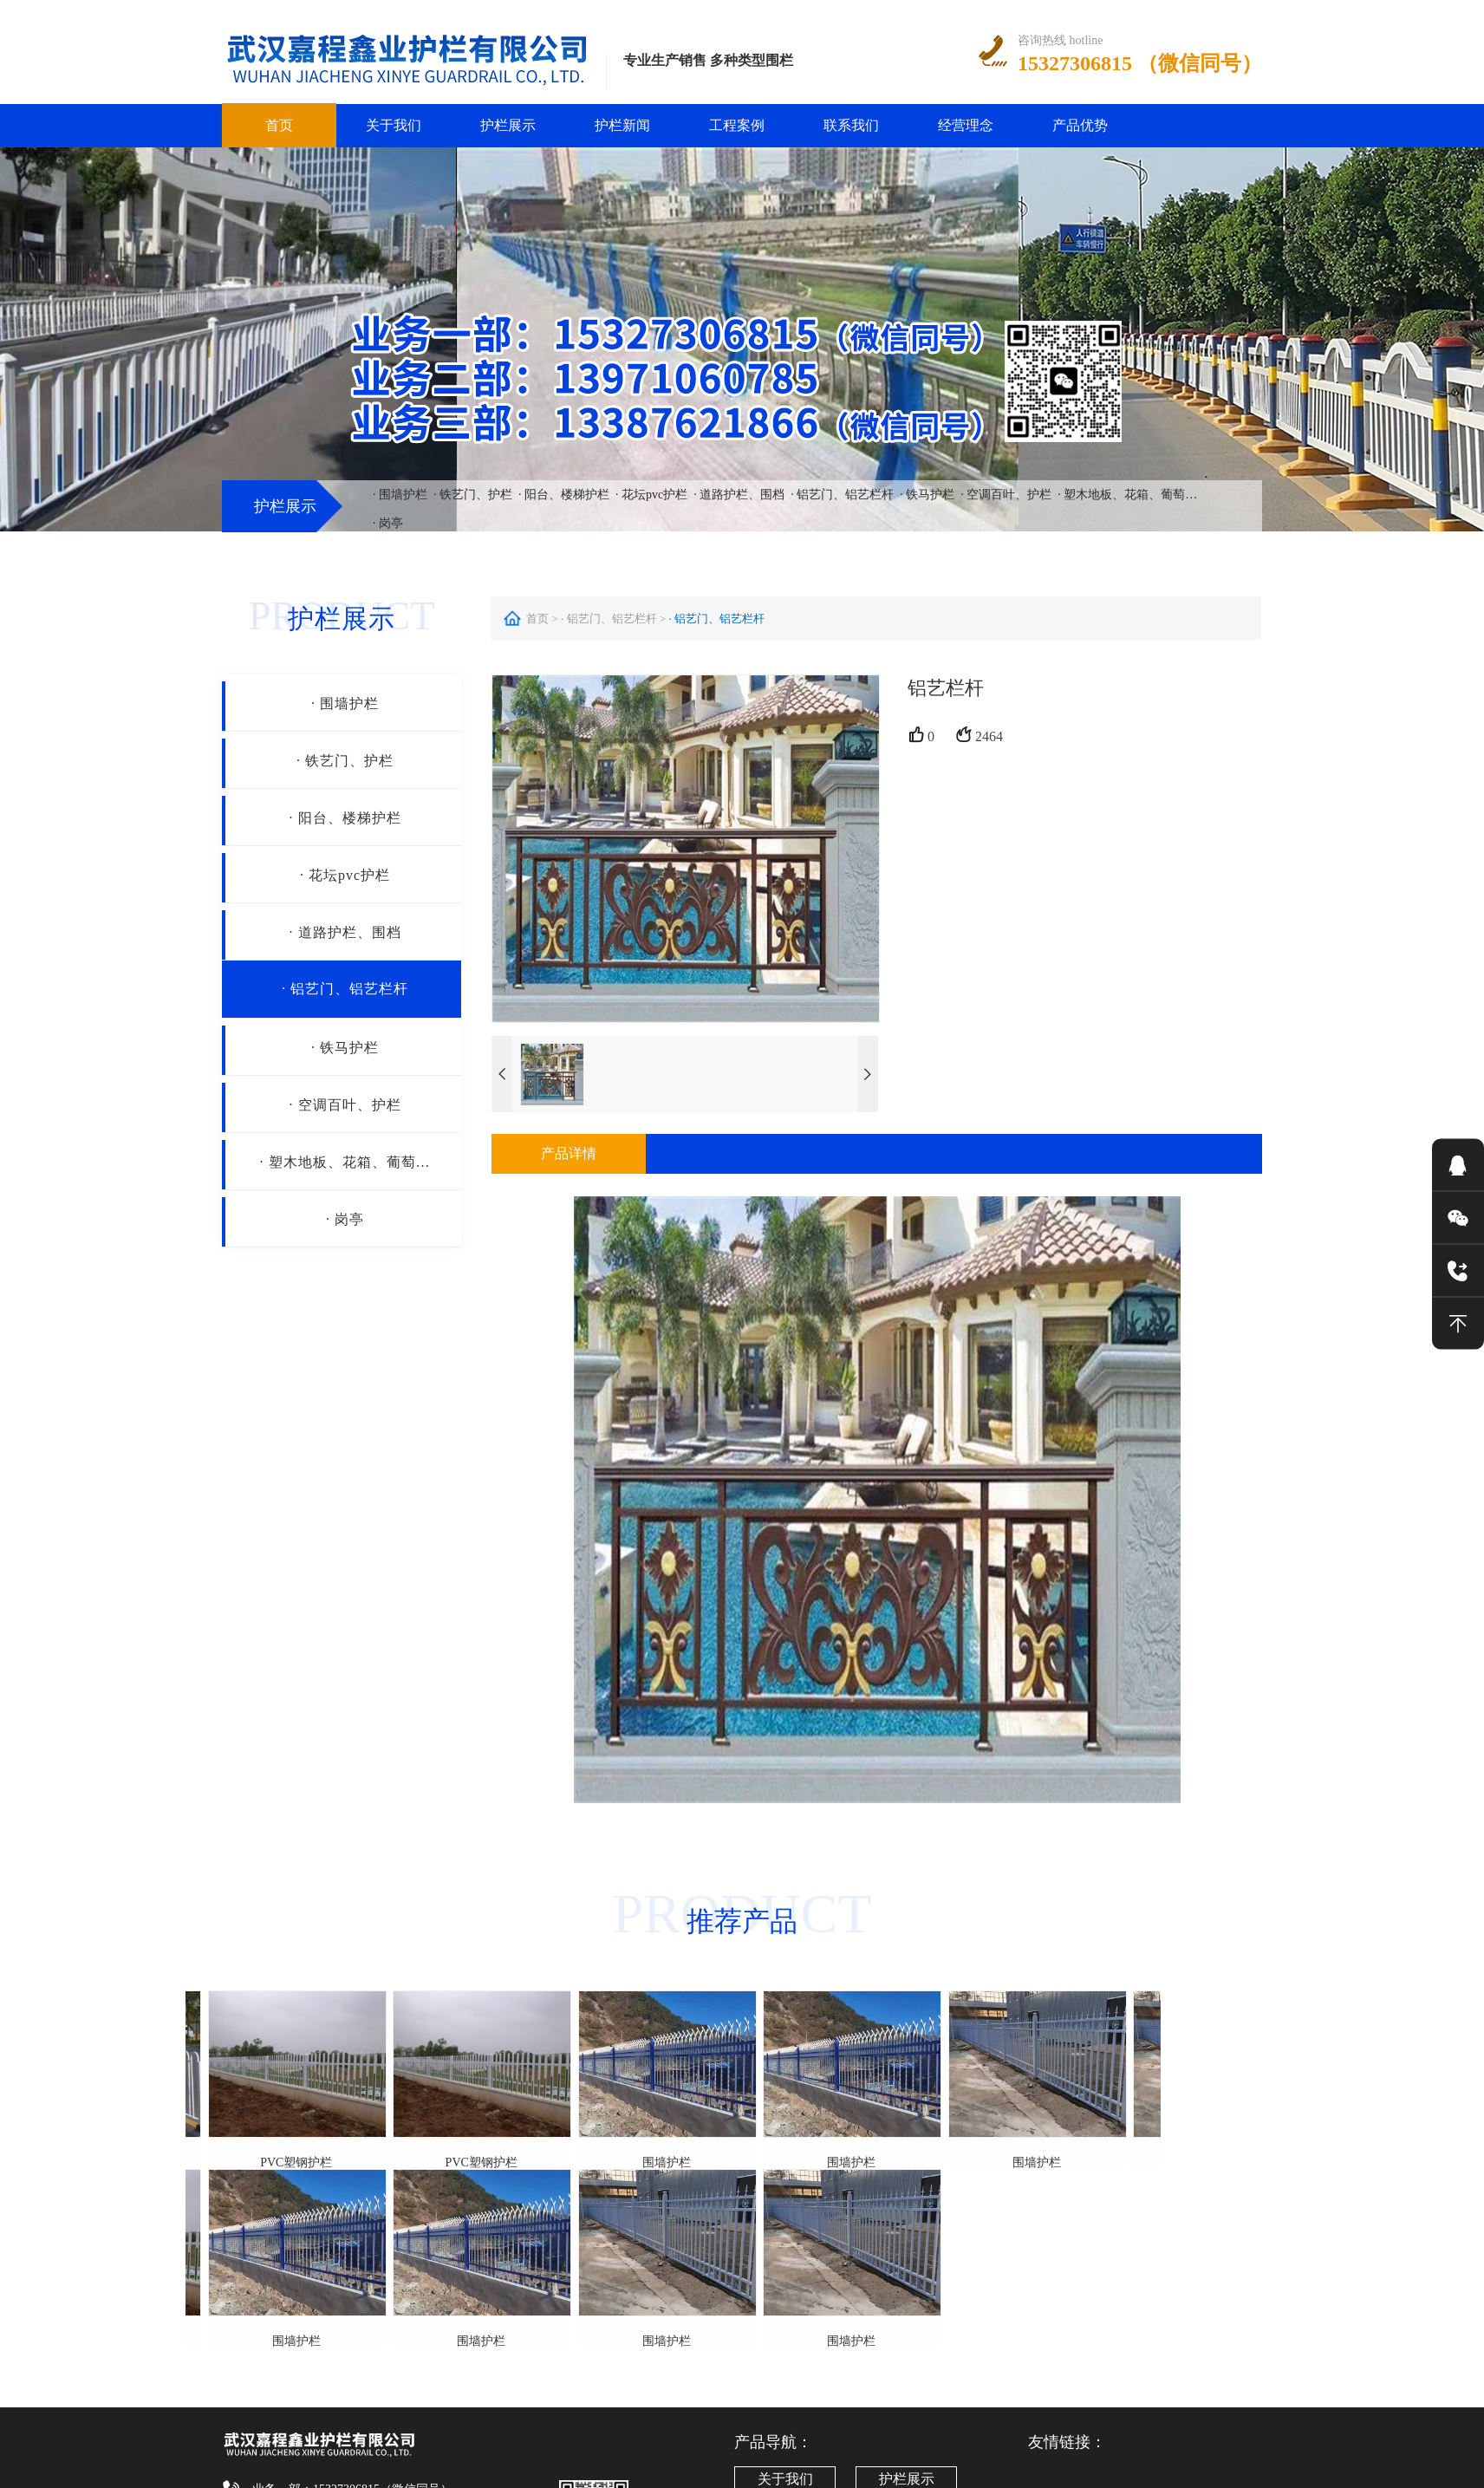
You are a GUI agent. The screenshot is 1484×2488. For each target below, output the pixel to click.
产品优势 (1080, 125)
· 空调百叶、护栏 (1005, 494)
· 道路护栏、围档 (738, 494)
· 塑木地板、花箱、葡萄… (1127, 494)
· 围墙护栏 (400, 494)
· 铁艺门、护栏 (472, 494)
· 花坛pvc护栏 (651, 494)
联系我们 (851, 125)
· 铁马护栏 (927, 494)
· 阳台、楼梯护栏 (563, 494)
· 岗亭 (388, 523)
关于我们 (393, 125)
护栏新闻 (622, 125)
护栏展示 (508, 125)
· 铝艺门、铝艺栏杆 (842, 494)
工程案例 (737, 125)
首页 (279, 125)
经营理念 (965, 125)
